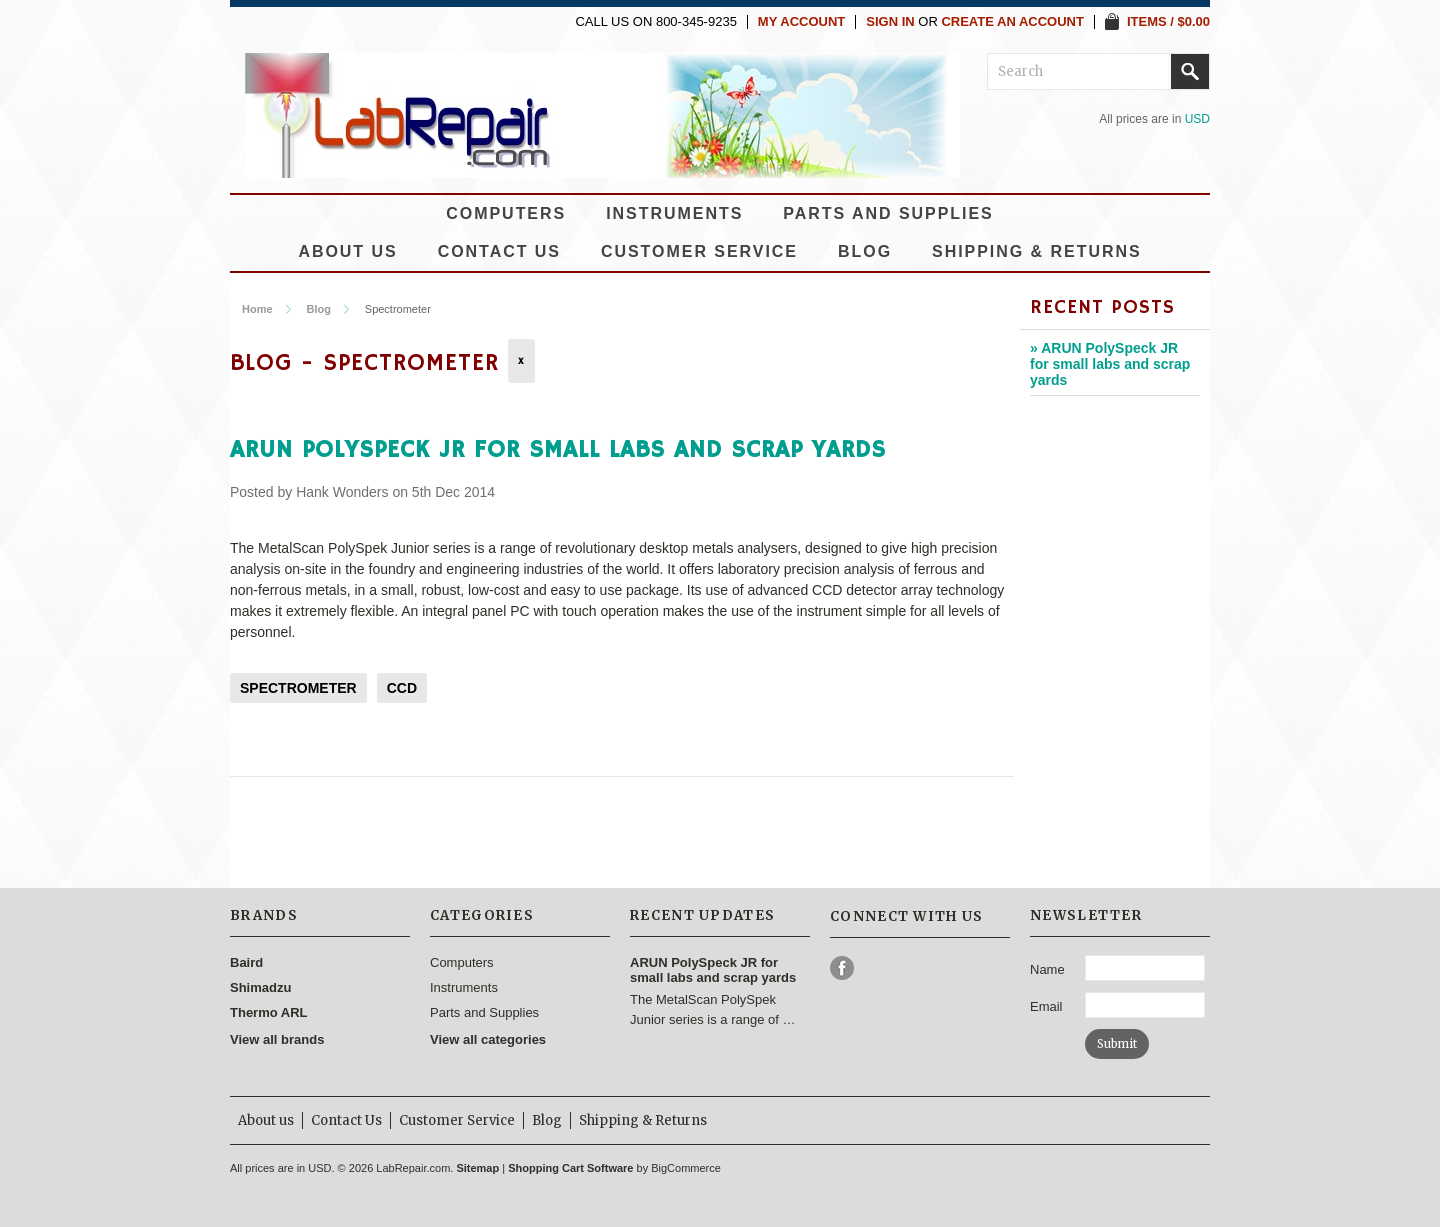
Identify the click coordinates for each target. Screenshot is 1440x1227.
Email (1046, 1006)
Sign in (890, 22)
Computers (506, 213)
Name (1047, 969)
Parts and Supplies (888, 213)
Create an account (1012, 22)
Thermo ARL (269, 1012)
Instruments (674, 213)
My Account (801, 22)
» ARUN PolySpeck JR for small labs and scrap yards (1110, 364)
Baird (246, 962)
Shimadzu (260, 987)
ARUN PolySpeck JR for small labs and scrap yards (558, 450)
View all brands (277, 1039)
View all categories (488, 1039)
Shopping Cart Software (570, 1168)
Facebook (842, 968)
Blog (318, 309)
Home (257, 309)
